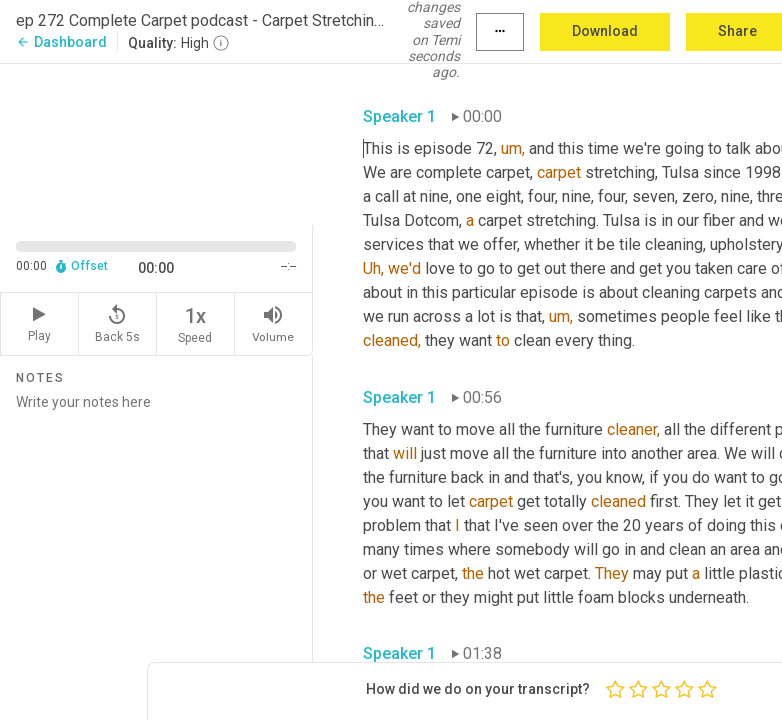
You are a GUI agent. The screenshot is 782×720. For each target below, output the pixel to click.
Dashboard (61, 42)
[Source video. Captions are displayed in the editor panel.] (156, 142)
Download (605, 31)
